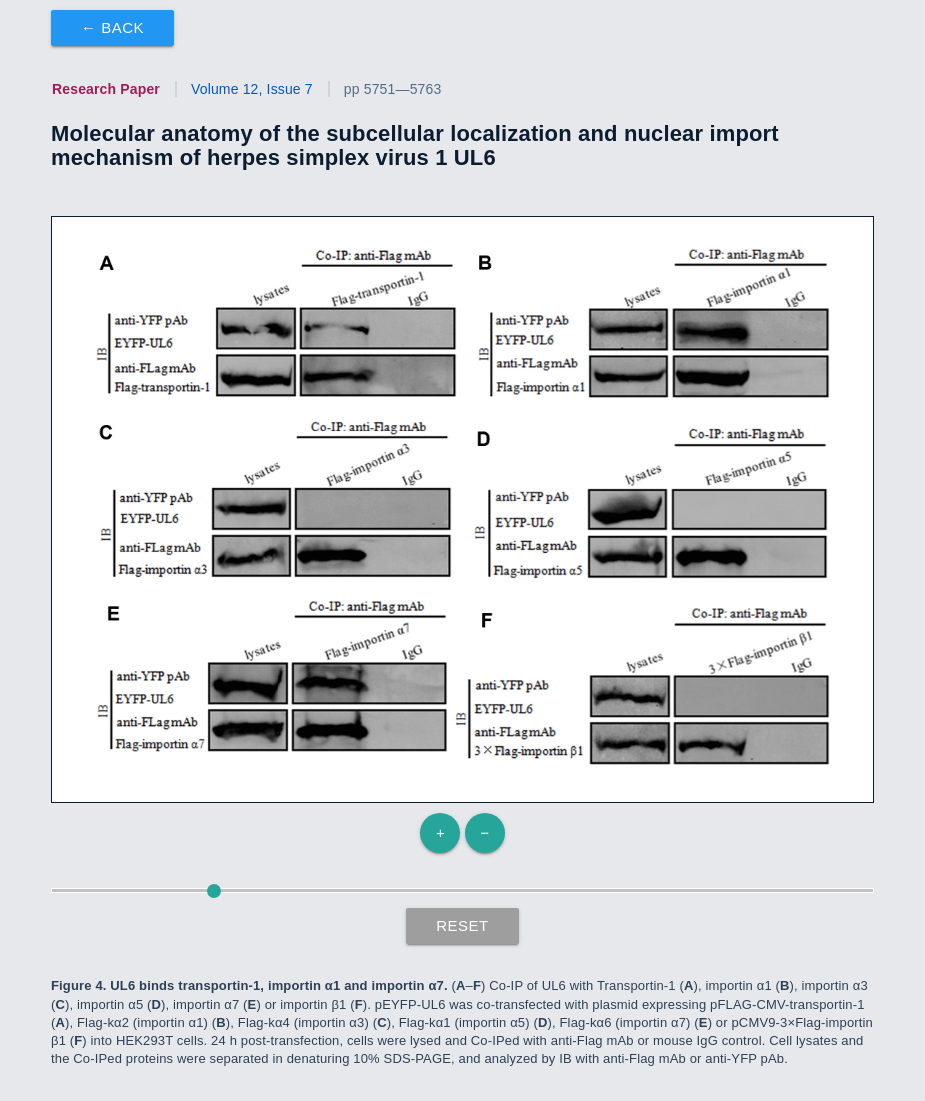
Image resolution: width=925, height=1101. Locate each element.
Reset (462, 925)
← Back (112, 27)
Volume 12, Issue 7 (252, 89)
